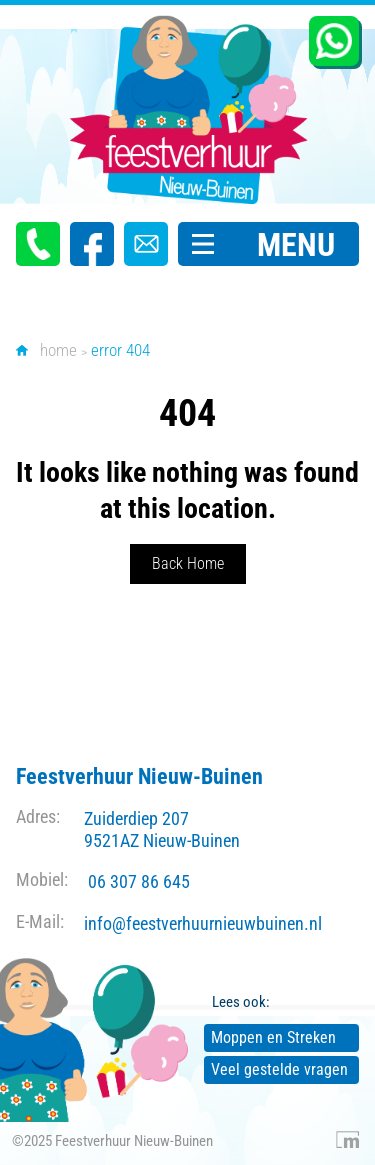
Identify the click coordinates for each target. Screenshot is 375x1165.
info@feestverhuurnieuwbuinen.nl (203, 923)
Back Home (188, 563)
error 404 (120, 350)
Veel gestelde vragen (279, 1069)
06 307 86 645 (139, 881)
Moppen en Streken (273, 1037)
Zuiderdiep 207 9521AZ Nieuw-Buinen (162, 829)
